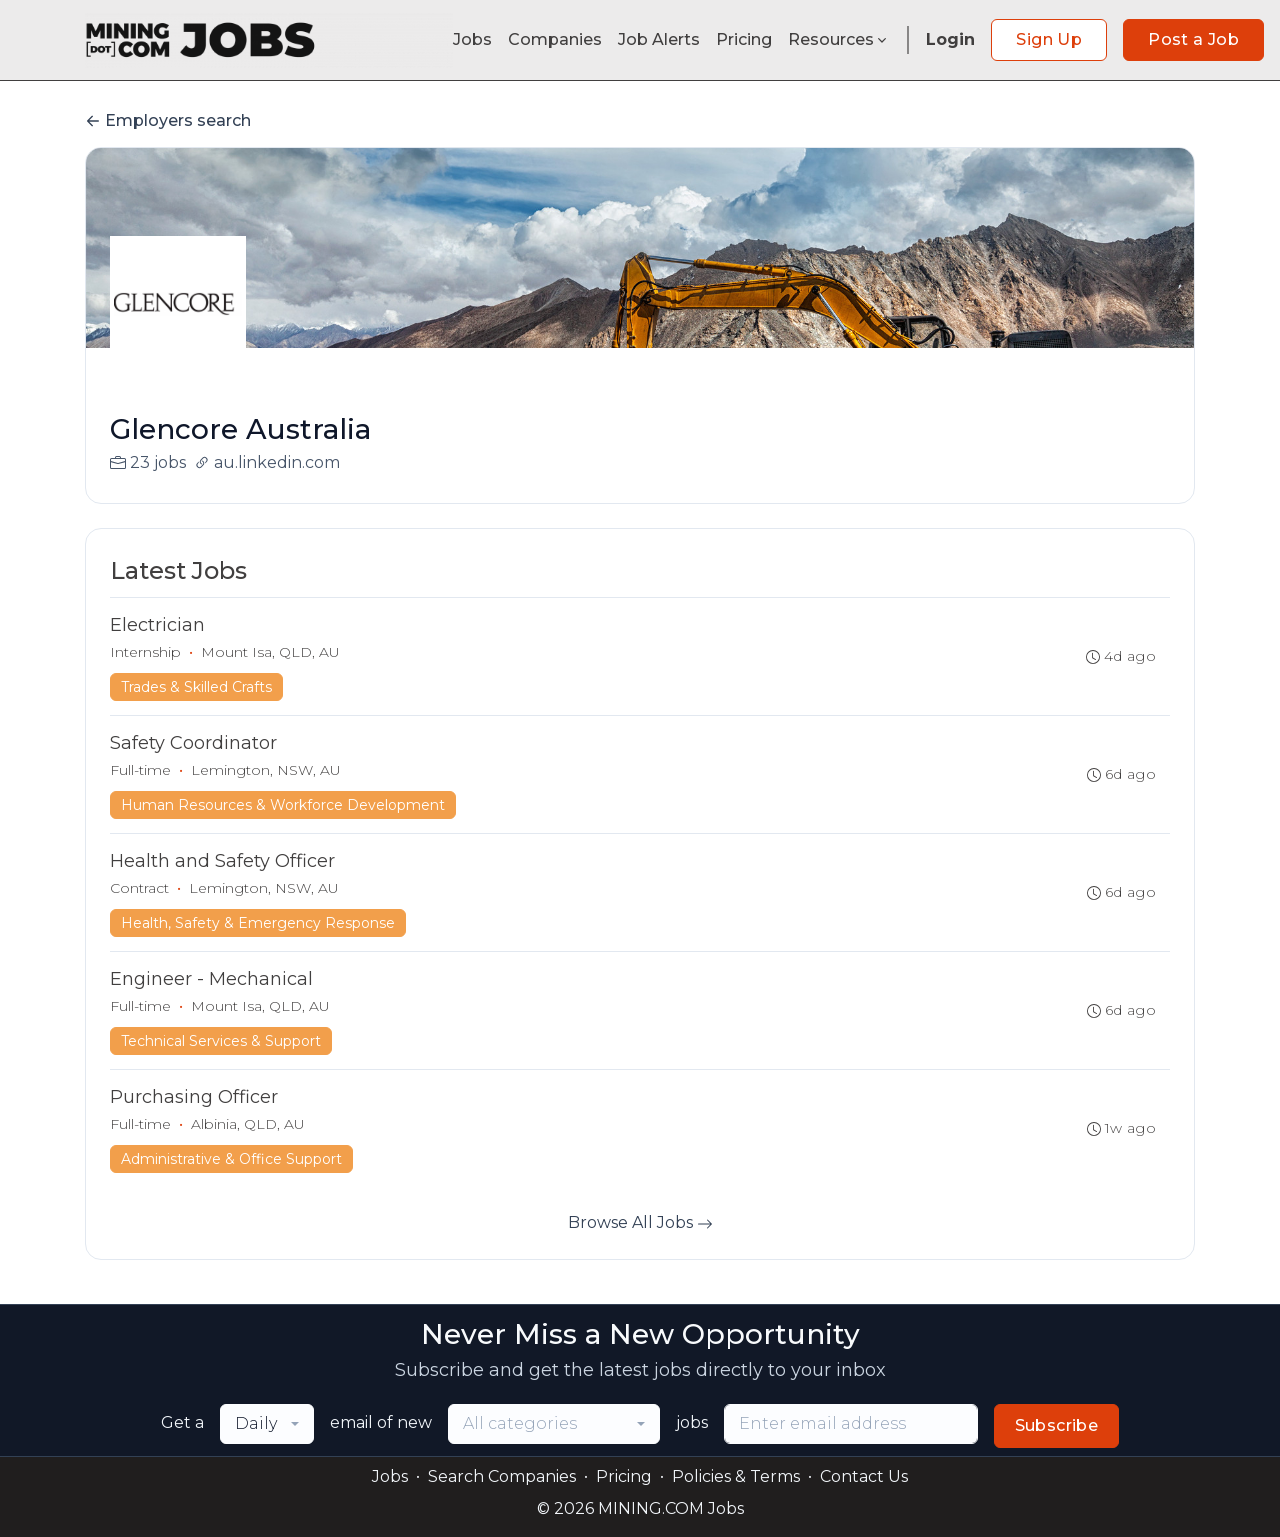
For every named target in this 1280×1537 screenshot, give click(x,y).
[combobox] (267, 1424)
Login (950, 39)
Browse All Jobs (640, 1222)
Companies (555, 39)
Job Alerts (659, 39)
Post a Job (1193, 39)
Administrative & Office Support (231, 1159)
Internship (145, 652)
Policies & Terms (736, 1476)
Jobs (472, 39)
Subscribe (1057, 1425)
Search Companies (502, 1476)
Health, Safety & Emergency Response (258, 923)
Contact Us (864, 1476)
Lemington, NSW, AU (266, 770)
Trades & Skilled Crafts (196, 687)
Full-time (140, 770)
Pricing (744, 39)
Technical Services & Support (221, 1041)
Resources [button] (839, 39)
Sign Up (1049, 39)
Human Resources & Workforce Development (283, 805)
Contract (139, 888)
